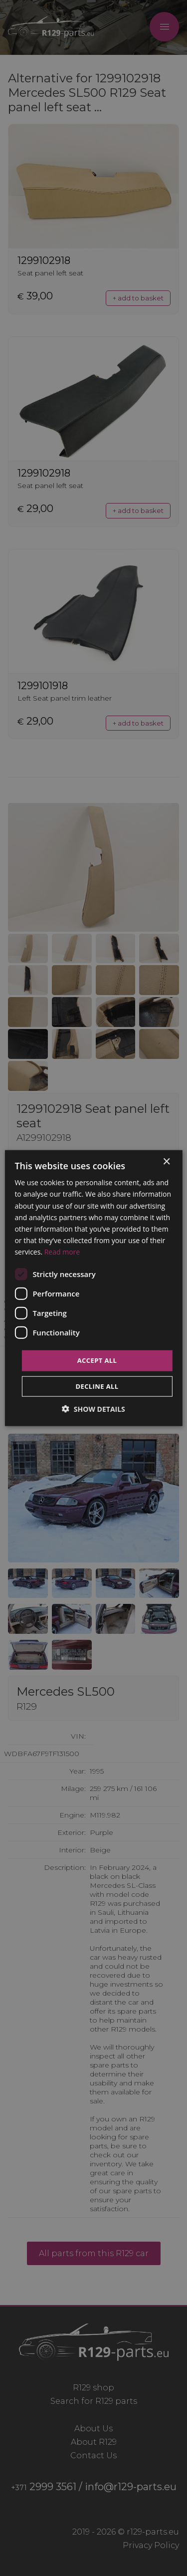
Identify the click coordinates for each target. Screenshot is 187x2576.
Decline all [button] (96, 1385)
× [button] (166, 1162)
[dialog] (93, 1288)
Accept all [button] (97, 1360)
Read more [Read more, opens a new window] (62, 1252)
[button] (93, 1408)
